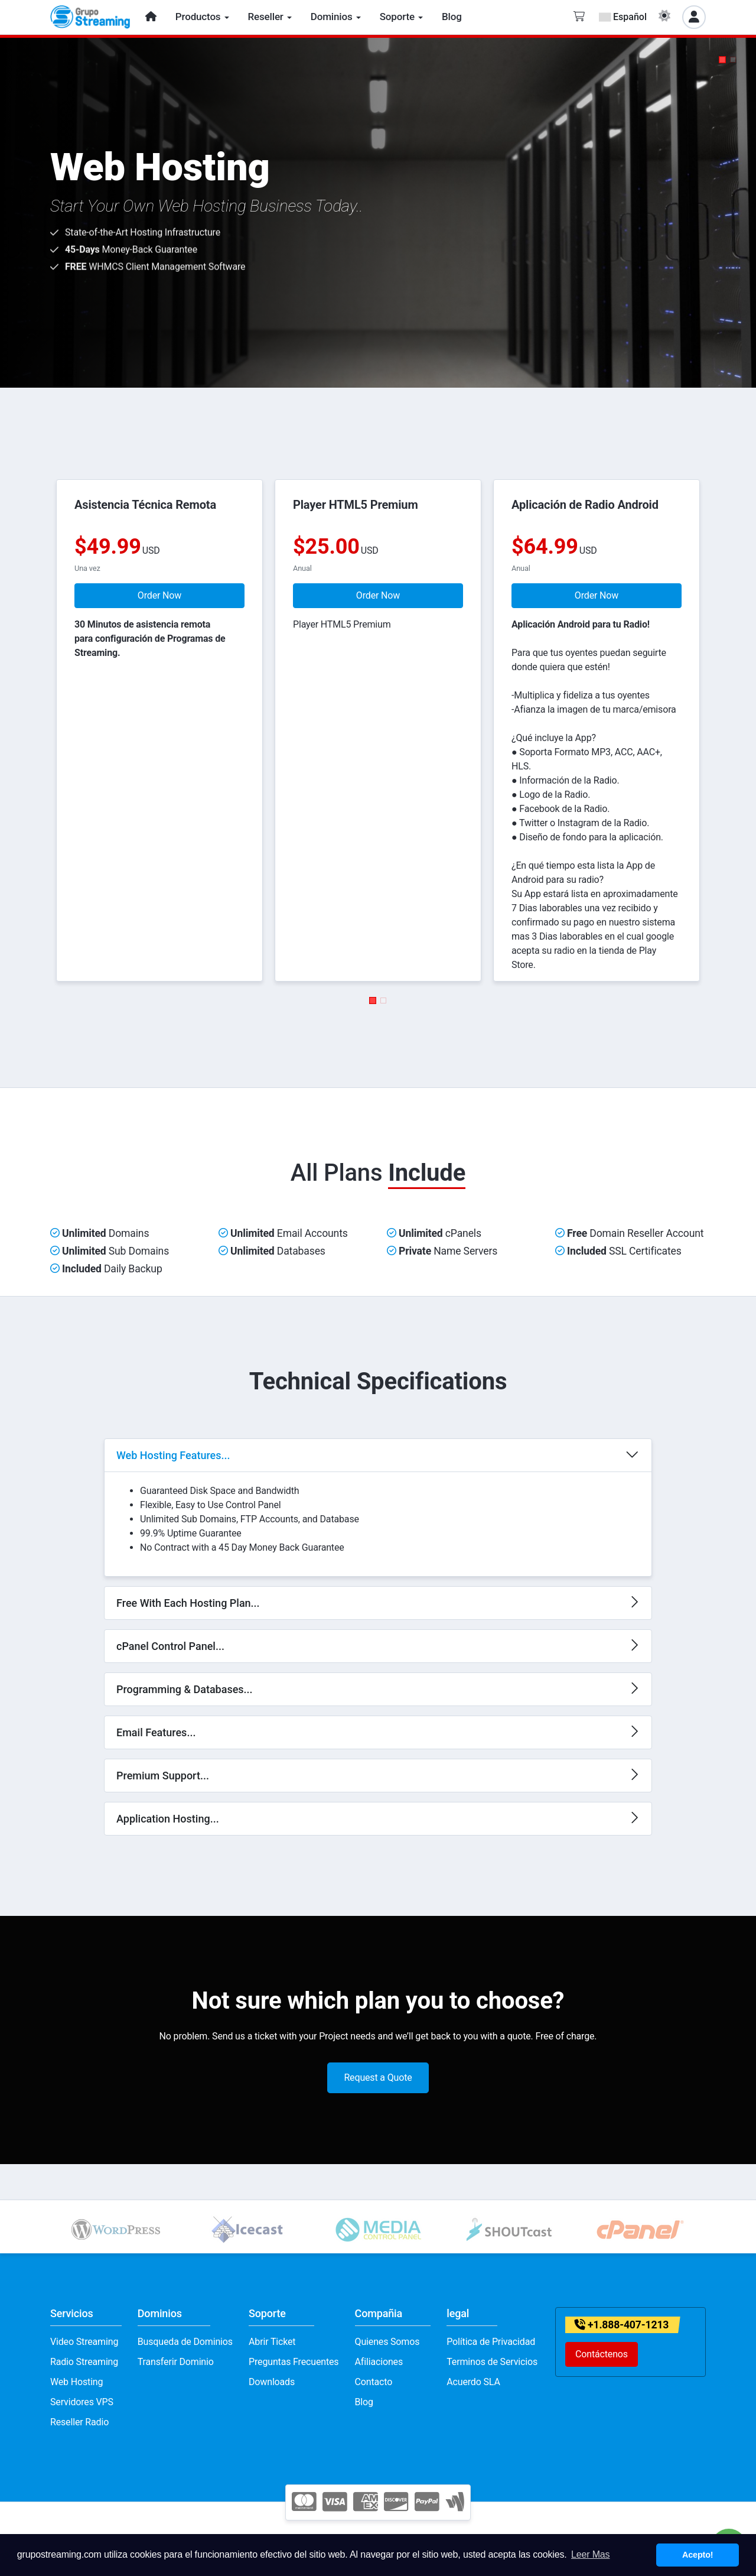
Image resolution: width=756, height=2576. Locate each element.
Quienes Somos (387, 2341)
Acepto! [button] (697, 2554)
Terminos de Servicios (492, 2361)
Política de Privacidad (491, 2341)
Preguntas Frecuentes (293, 2361)
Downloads (272, 2381)
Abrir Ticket (272, 2341)
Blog (364, 2402)
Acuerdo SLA (473, 2381)
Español (623, 16)
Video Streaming (84, 2341)
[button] (722, 59)
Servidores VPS (81, 2402)
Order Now (159, 595)
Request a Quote (378, 2077)
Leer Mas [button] (590, 2554)
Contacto (374, 2381)
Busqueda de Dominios (185, 2341)
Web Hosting (76, 2381)
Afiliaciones (379, 2361)
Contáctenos (601, 2354)
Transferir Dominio (176, 2361)
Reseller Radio (79, 2422)
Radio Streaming (84, 2361)
